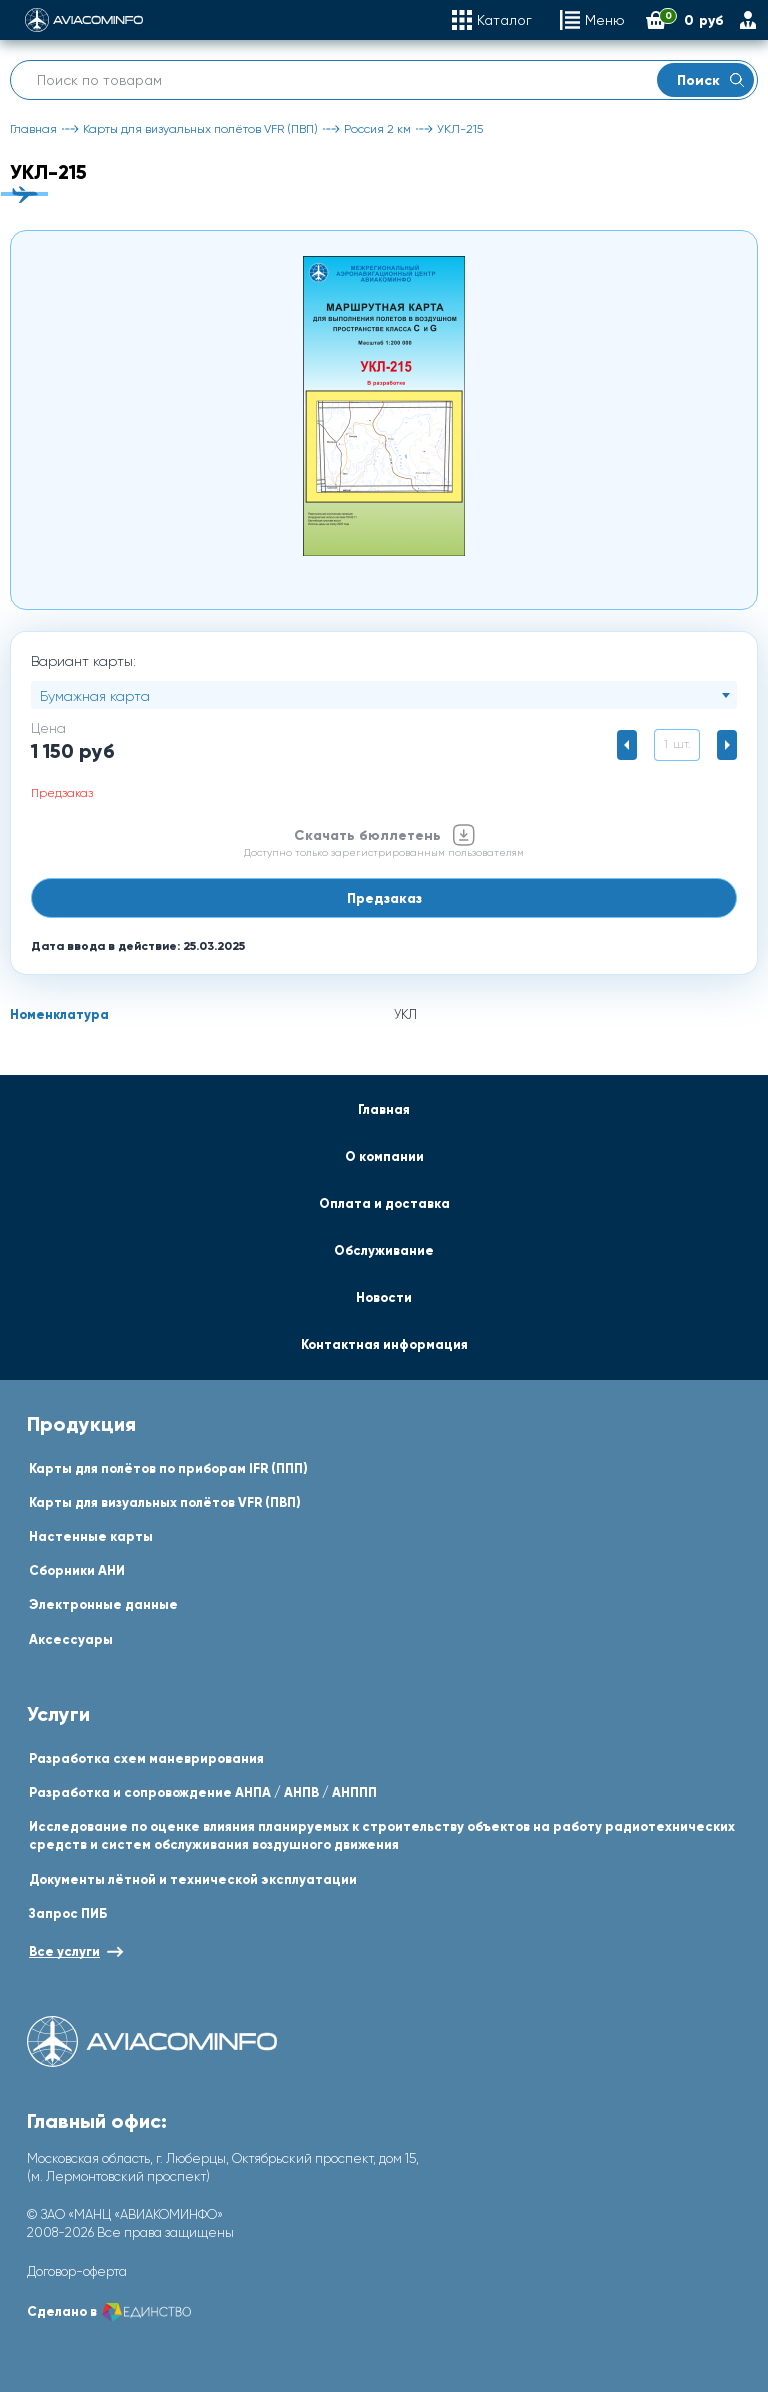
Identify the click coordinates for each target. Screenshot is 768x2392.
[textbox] (384, 696)
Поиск (710, 80)
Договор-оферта (77, 2271)
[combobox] (384, 695)
